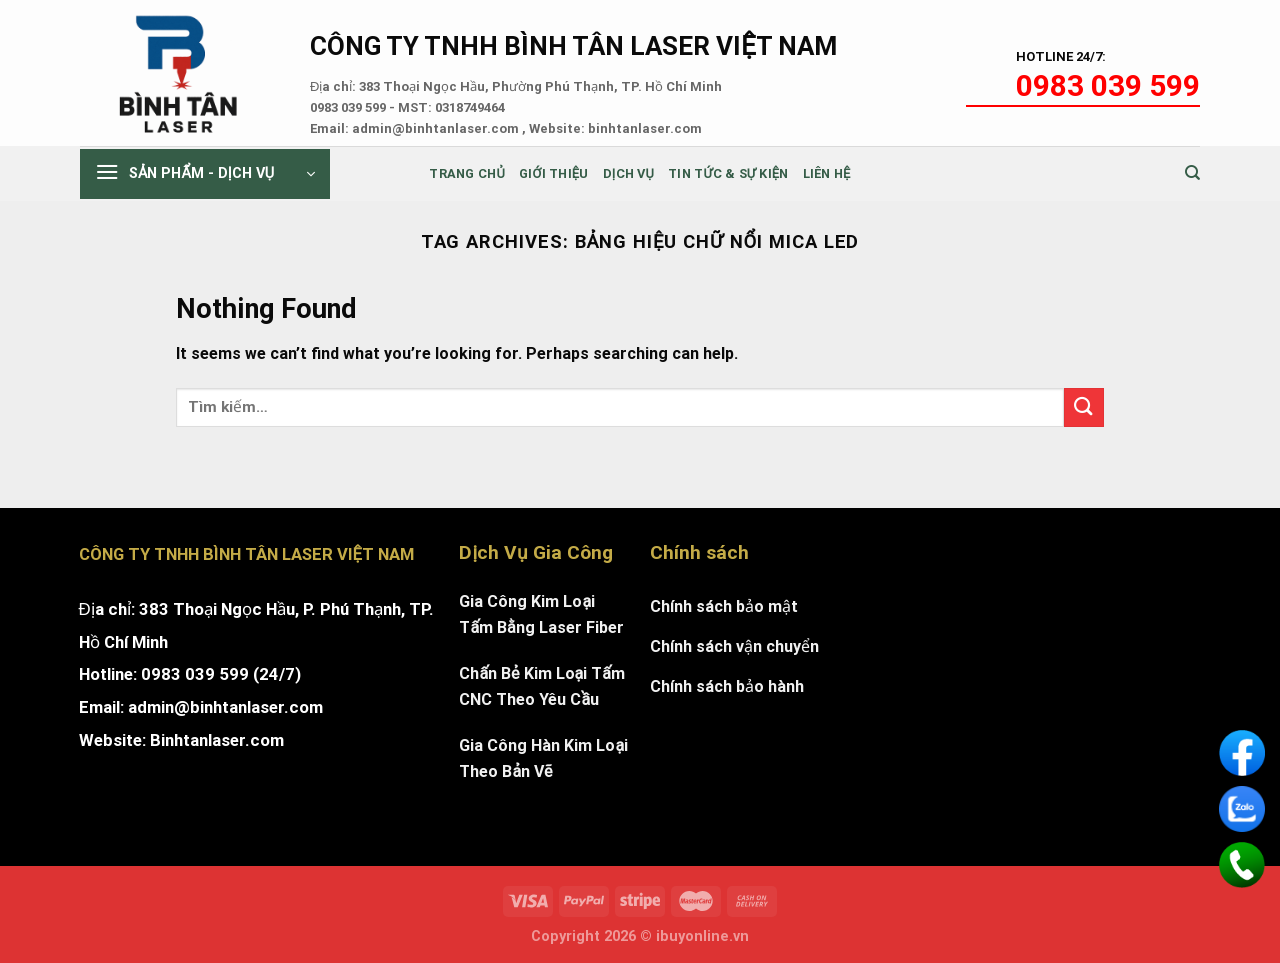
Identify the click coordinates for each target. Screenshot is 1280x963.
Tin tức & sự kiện (728, 173)
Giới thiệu (554, 173)
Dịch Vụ (629, 173)
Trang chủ (467, 173)
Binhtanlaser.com (217, 740)
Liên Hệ (827, 173)
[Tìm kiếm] (1192, 173)
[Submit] (1084, 407)
